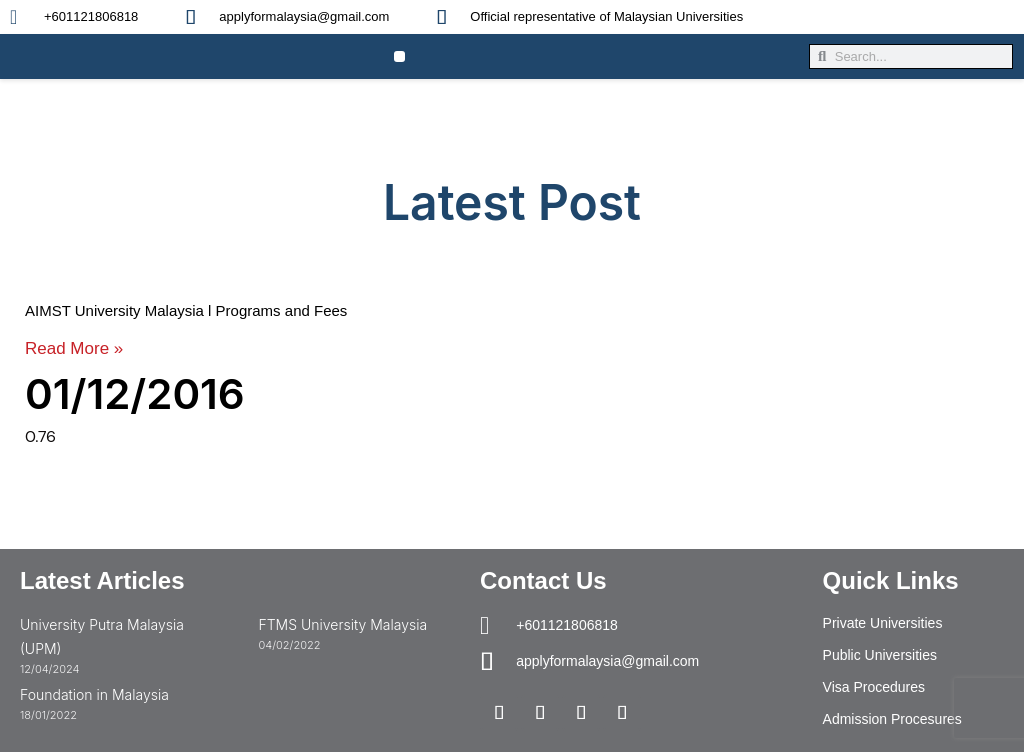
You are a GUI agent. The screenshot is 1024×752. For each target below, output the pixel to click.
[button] (399, 56)
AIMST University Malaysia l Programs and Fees (186, 310)
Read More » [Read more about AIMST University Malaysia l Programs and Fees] (74, 348)
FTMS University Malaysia (342, 624)
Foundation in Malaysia (94, 694)
